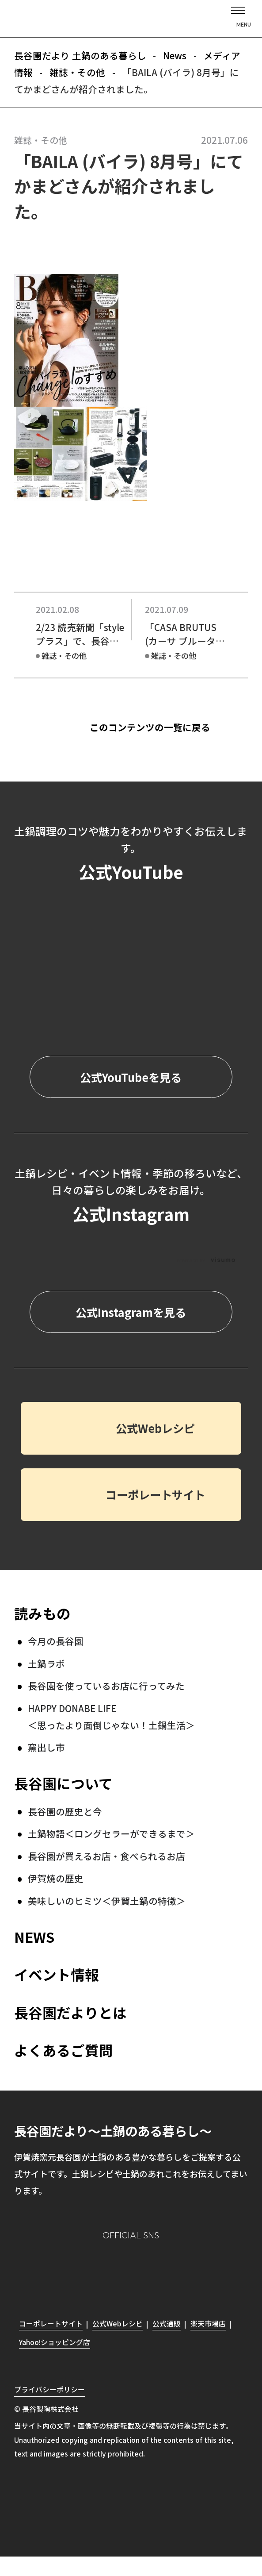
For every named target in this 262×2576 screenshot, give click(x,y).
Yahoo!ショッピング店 (54, 2342)
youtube (181, 2270)
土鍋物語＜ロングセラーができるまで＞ (111, 1833)
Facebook (114, 2270)
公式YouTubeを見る (131, 1077)
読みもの (42, 1613)
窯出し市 (46, 1747)
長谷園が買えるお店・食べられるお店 (106, 1856)
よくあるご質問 (63, 2050)
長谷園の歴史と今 (65, 1811)
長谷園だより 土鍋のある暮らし (131, 19)
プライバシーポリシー (49, 2389)
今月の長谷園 (56, 1641)
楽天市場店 (208, 2323)
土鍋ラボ (46, 1663)
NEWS (34, 1936)
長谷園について (63, 1783)
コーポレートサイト (155, 1494)
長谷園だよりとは (70, 2012)
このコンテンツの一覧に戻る (150, 727)
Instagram (80, 2270)
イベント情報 (56, 1974)
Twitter (148, 2270)
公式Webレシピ (155, 1428)
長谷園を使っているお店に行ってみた (106, 1685)
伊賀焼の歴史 (56, 1878)
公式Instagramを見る (131, 1312)
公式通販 (166, 2323)
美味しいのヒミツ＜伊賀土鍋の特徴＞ (107, 1900)
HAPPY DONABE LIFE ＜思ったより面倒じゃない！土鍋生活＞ (111, 1717)
